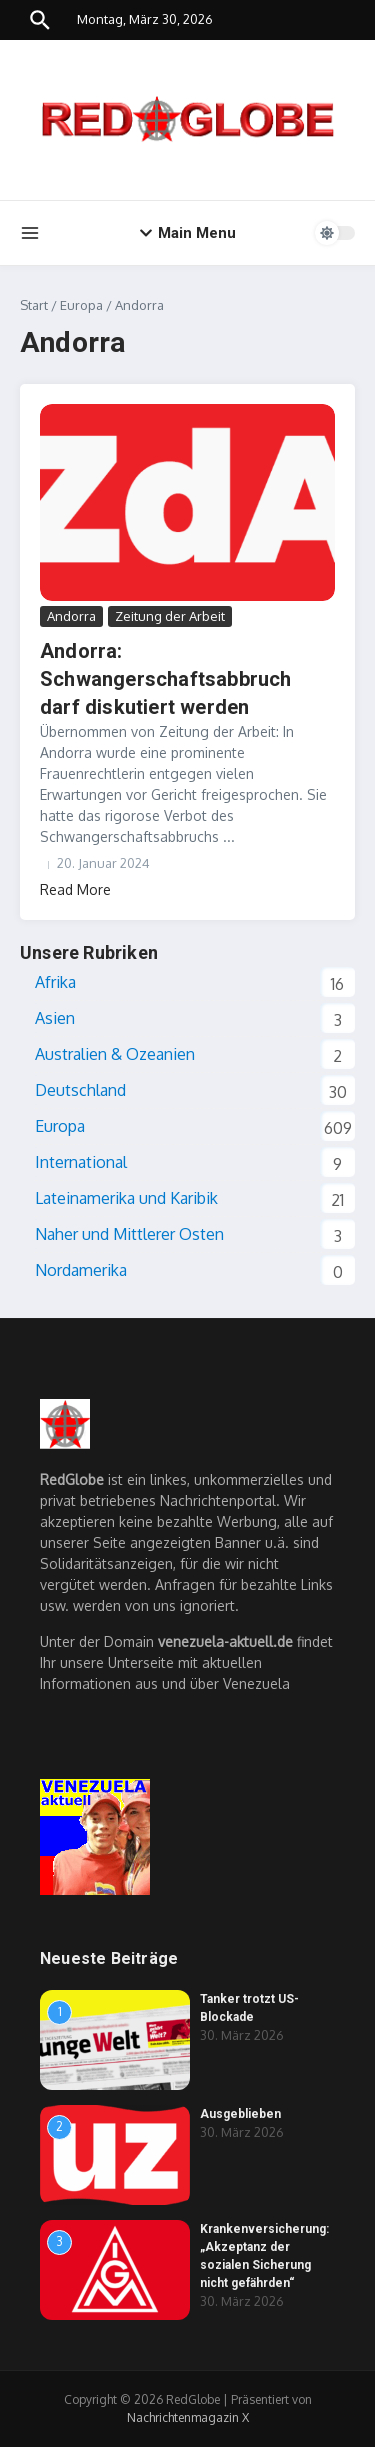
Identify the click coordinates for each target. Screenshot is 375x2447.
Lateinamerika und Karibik (126, 1198)
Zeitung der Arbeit (170, 616)
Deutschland (80, 1090)
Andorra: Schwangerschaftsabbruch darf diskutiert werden (166, 679)
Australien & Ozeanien (115, 1054)
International (81, 1162)
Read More (75, 889)
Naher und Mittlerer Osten (129, 1234)
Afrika (55, 982)
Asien (55, 1018)
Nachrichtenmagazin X (188, 2417)
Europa (81, 305)
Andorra (71, 616)
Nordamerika (81, 1270)
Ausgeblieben (240, 2114)
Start (34, 305)
